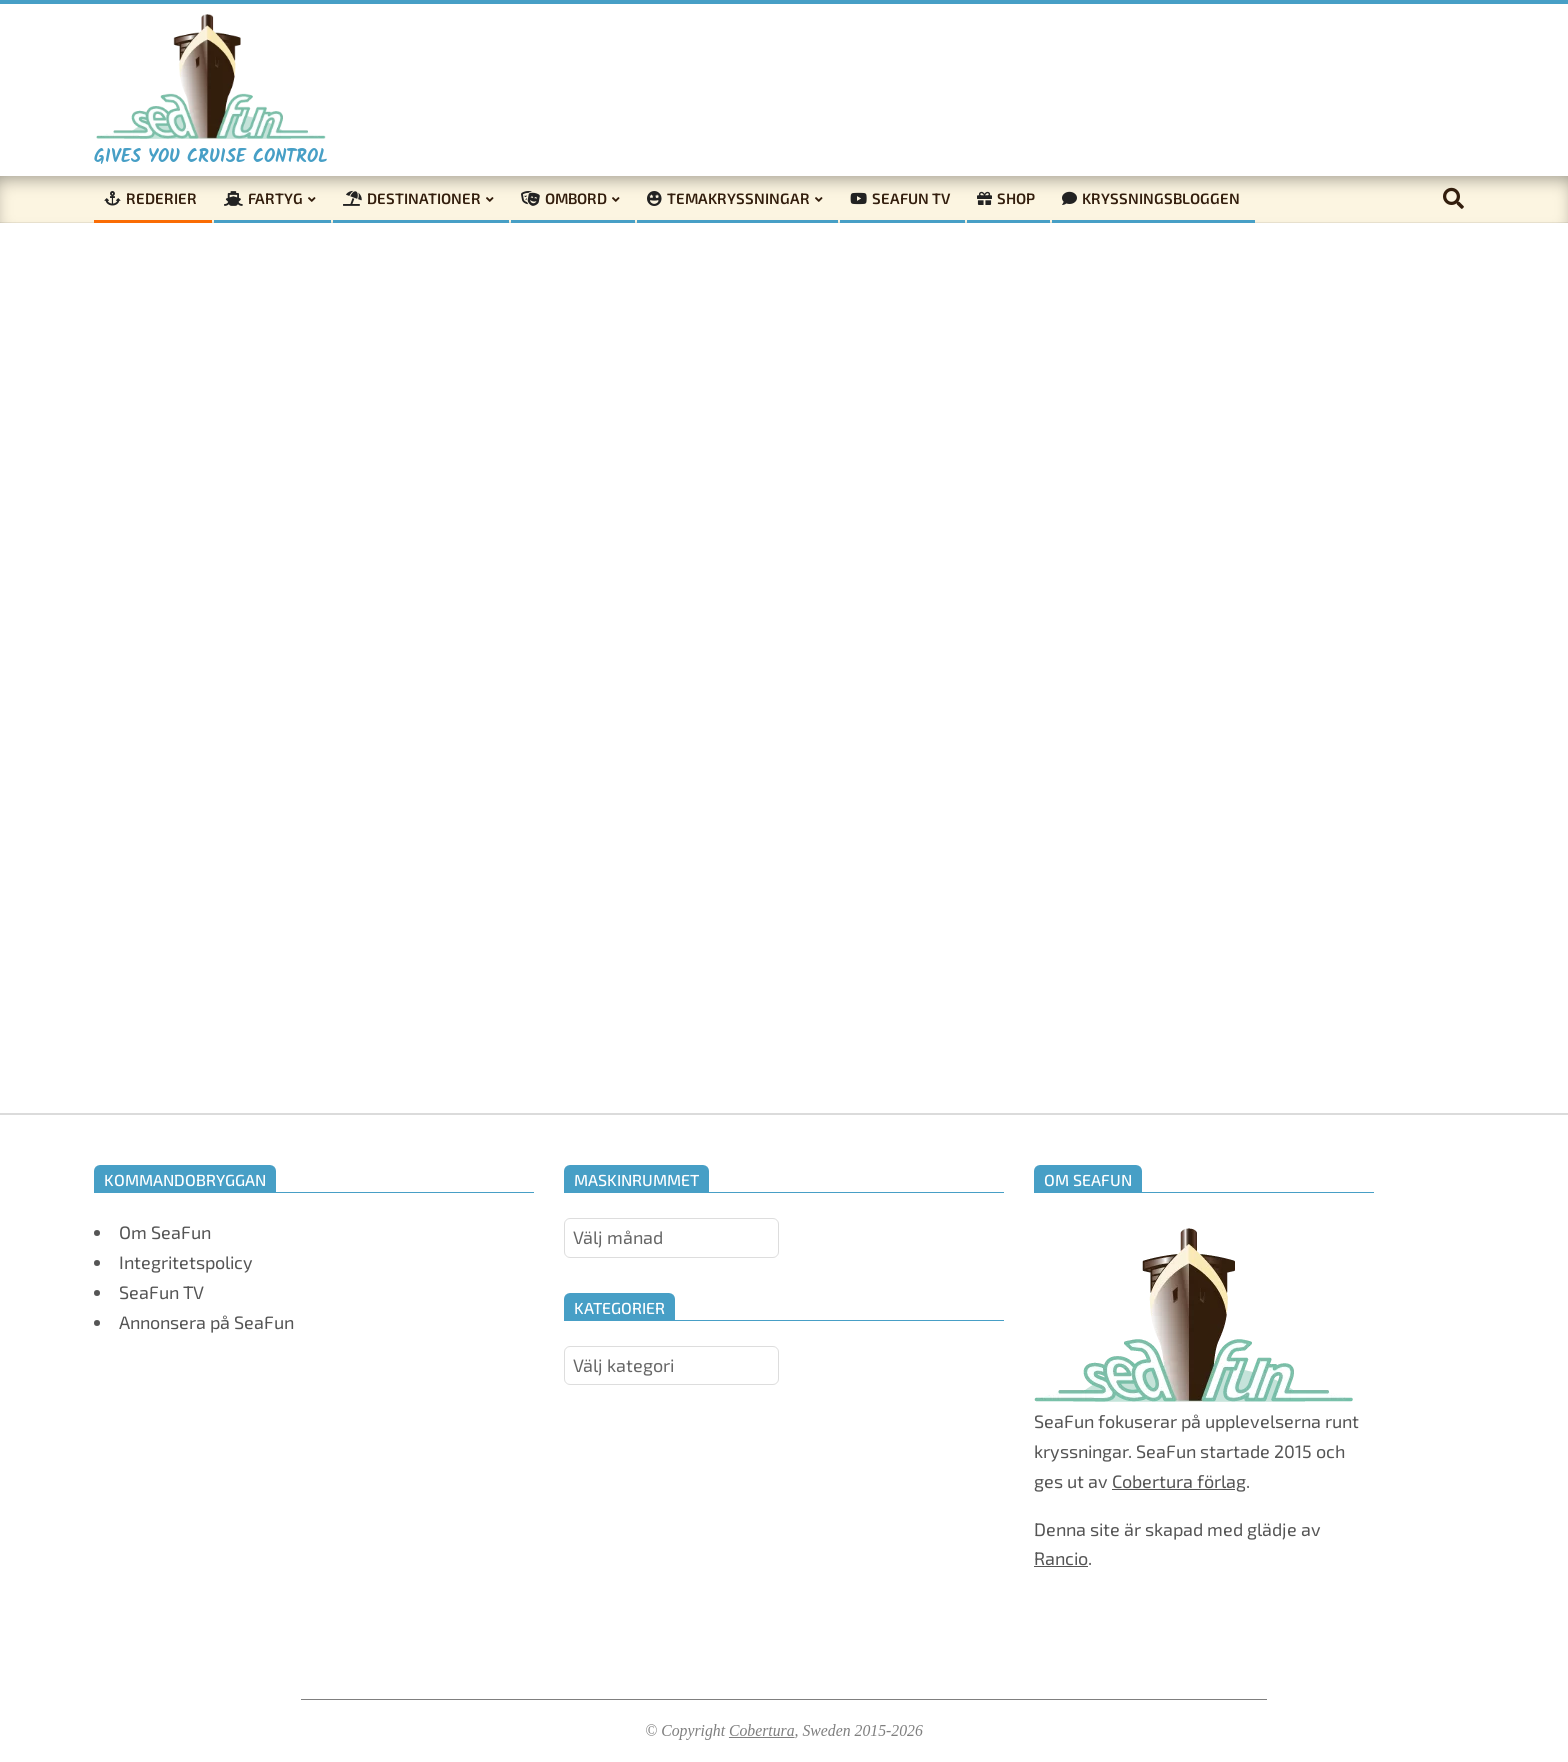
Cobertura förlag (1179, 1481)
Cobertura (762, 1730)
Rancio (1061, 1558)
